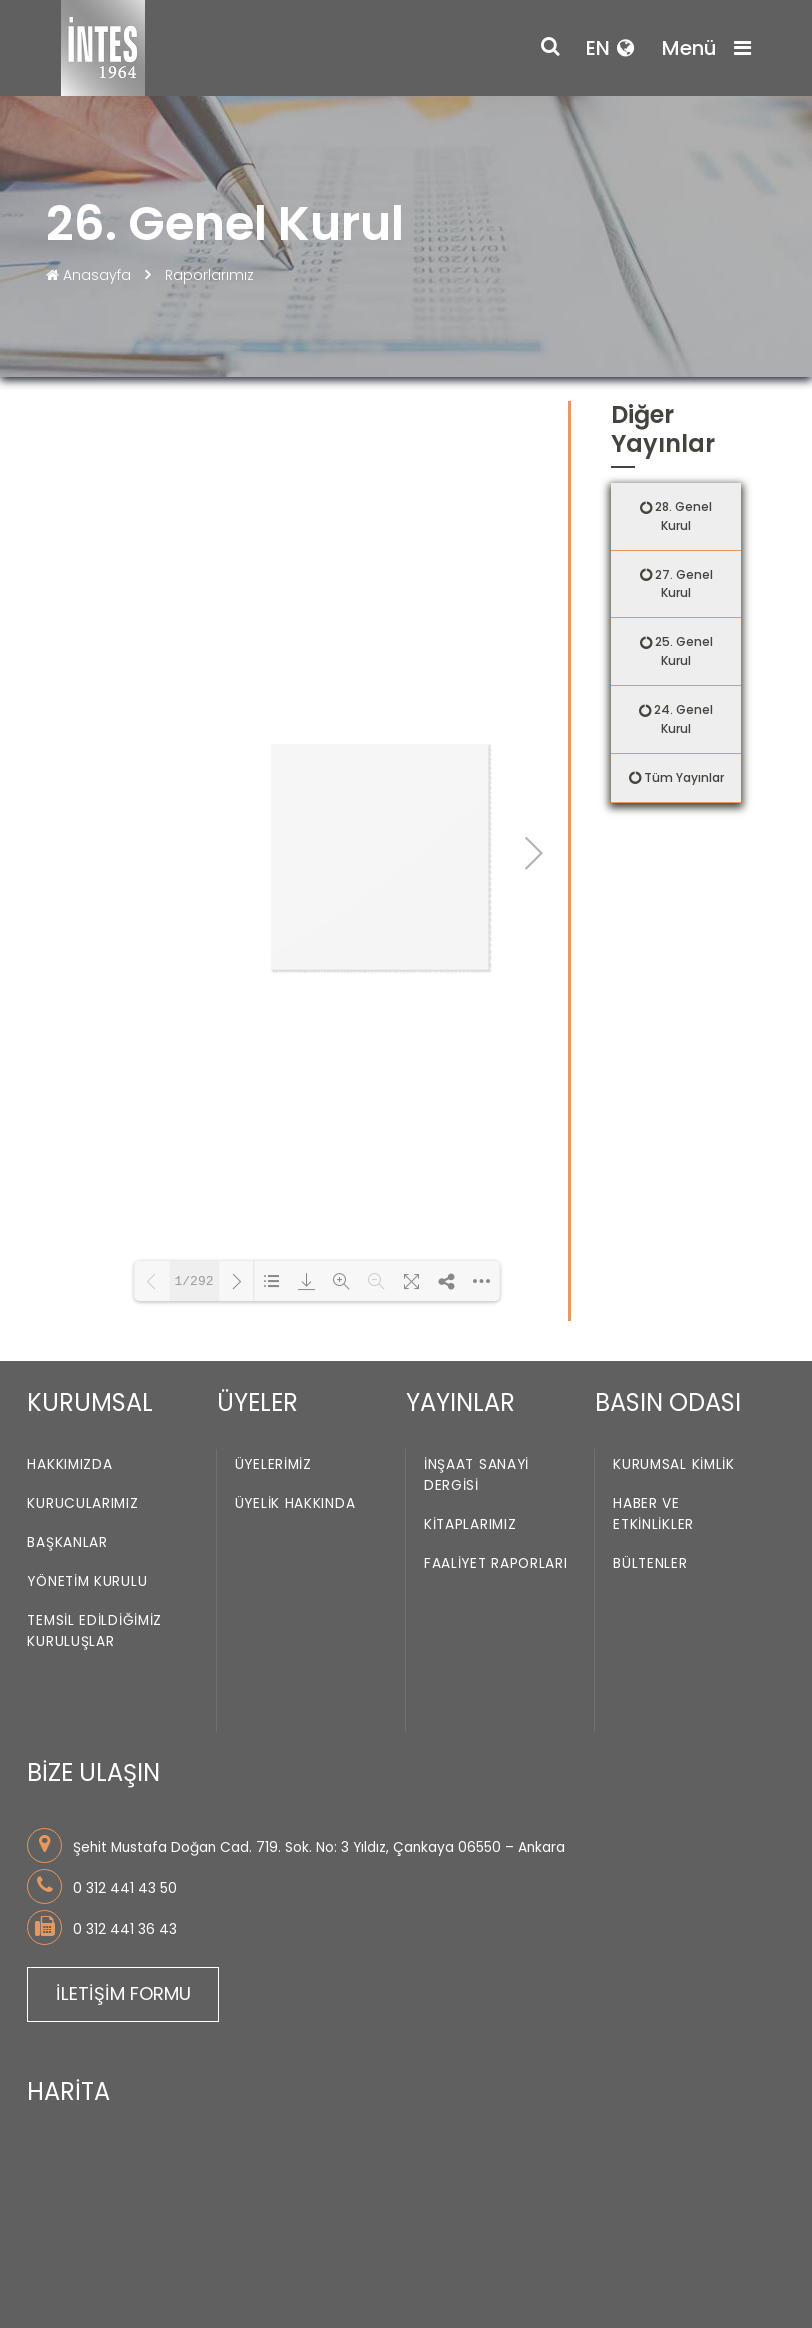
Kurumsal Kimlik (674, 1284)
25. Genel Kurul (684, 651)
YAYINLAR (460, 1222)
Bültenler (650, 1383)
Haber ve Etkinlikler (653, 1334)
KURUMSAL (90, 1222)
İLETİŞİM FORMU (123, 1813)
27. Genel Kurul (684, 584)
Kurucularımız (82, 1323)
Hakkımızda (69, 1284)
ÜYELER (257, 1222)
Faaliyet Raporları (496, 1383)
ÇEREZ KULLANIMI (258, 2266)
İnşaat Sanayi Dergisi (476, 1295)
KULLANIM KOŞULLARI (109, 2266)
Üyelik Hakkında (295, 1323)
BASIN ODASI (668, 1222)
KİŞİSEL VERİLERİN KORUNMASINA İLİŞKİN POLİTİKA (197, 2246)
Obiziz (273, 2294)
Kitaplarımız (470, 1344)
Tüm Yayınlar (684, 777)
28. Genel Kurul (683, 516)
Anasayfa (90, 275)
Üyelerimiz (273, 1284)
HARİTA (68, 1911)
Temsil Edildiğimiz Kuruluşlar (94, 1451)
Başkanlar (67, 1362)
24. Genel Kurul (683, 719)
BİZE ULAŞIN (93, 1592)
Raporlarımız (209, 275)
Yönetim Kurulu (87, 1401)
